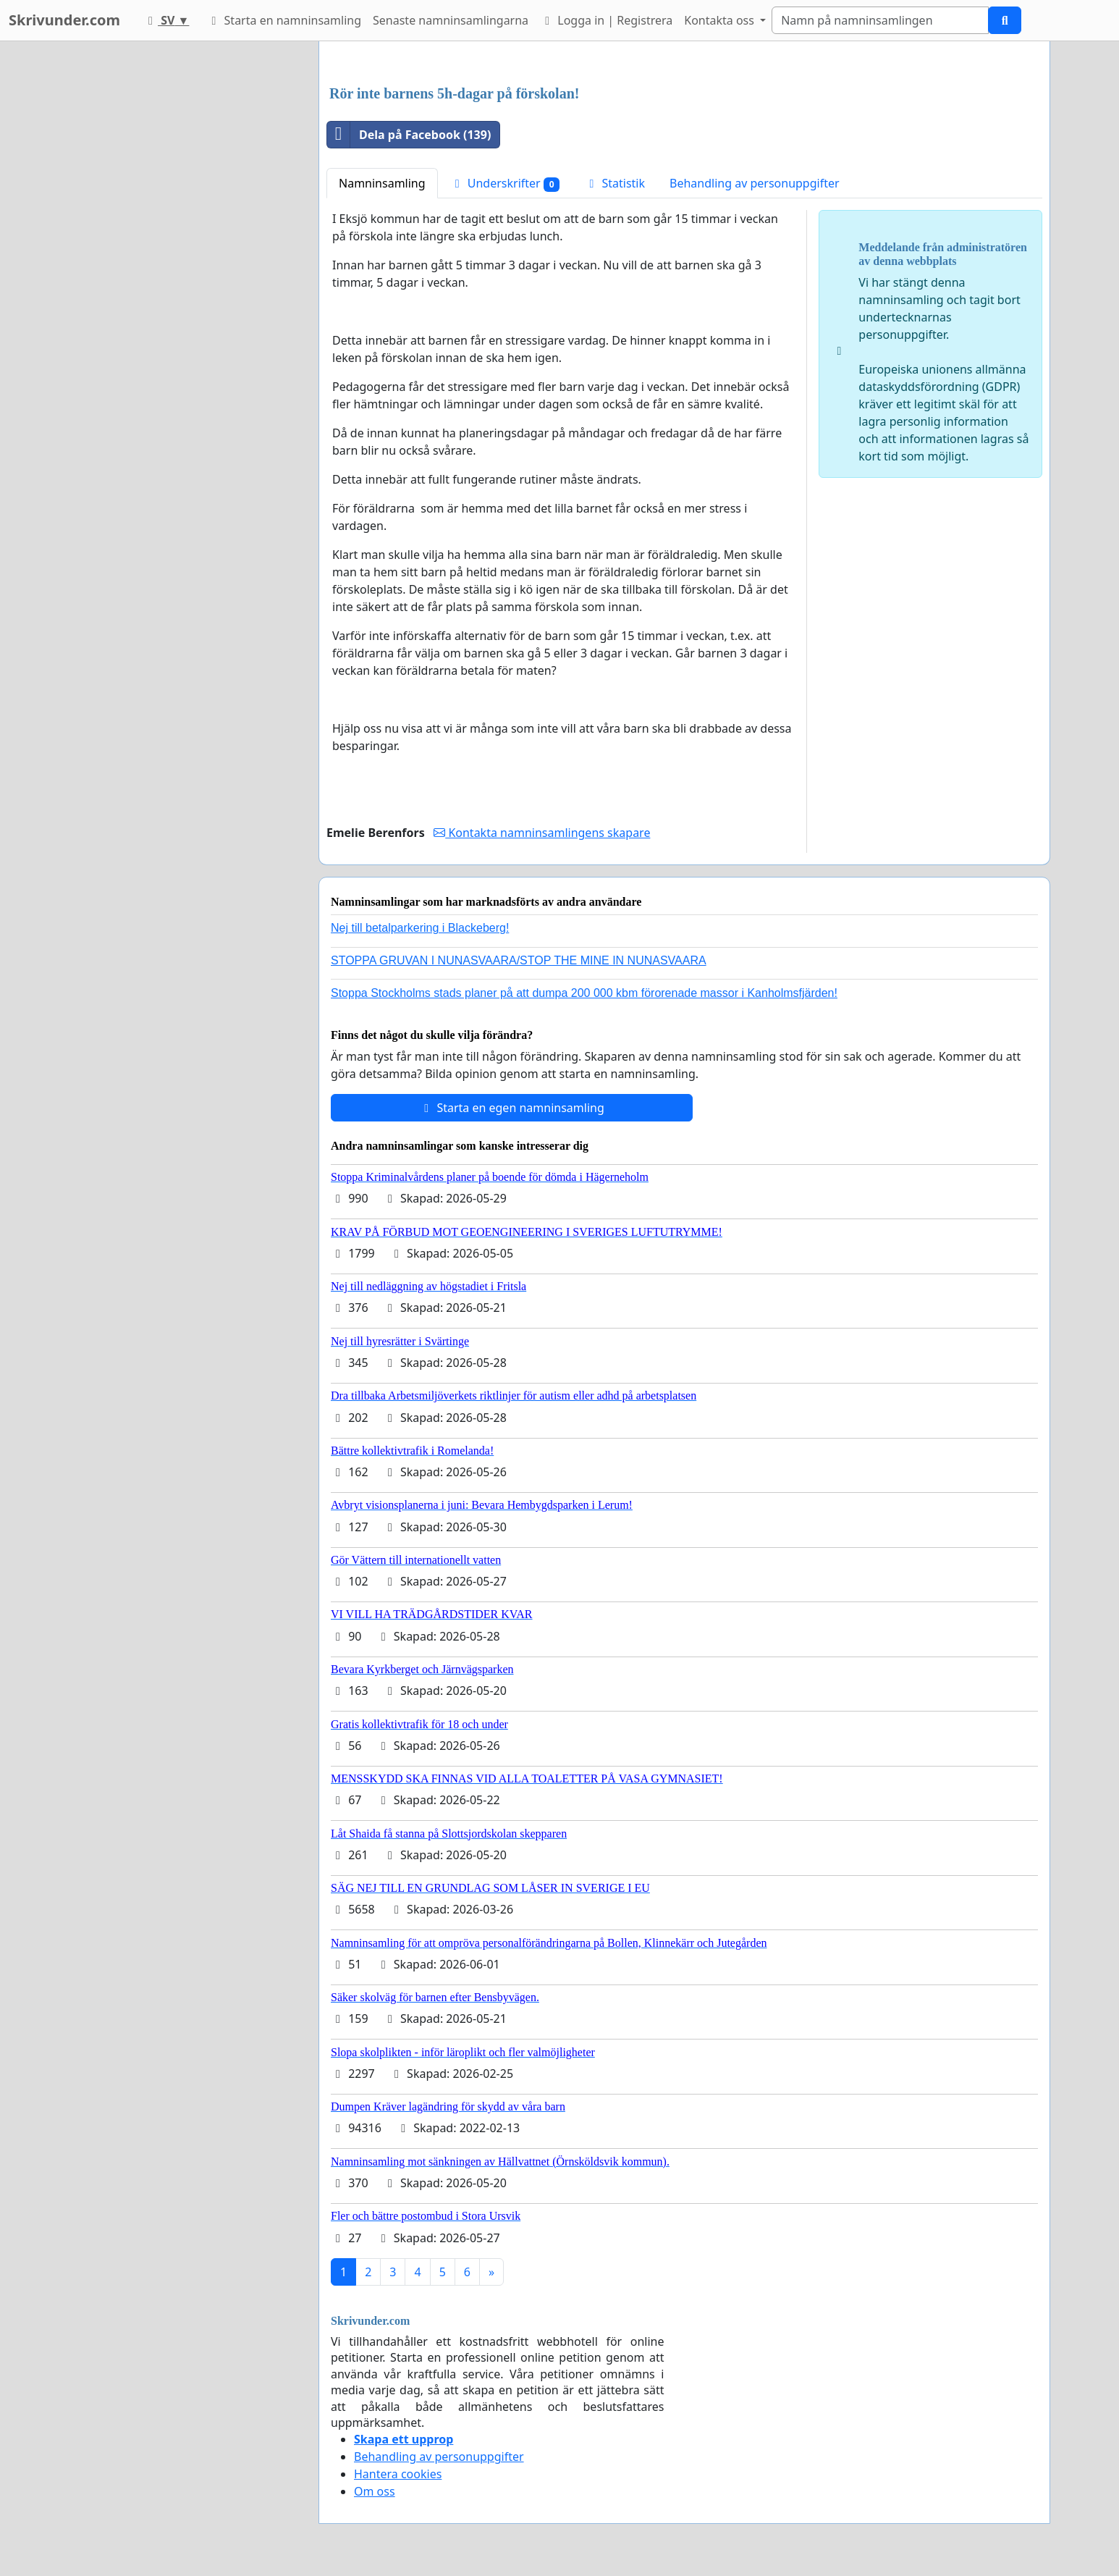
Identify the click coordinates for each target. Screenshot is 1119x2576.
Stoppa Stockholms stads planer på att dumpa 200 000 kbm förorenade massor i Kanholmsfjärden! (584, 993)
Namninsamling (382, 183)
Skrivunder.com (64, 20)
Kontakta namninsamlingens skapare (542, 833)
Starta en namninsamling (283, 20)
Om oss (374, 2491)
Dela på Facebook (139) (409, 135)
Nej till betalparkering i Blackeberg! (420, 928)
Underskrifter (505, 183)
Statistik (614, 183)
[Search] (880, 20)
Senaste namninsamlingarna (450, 20)
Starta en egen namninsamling (511, 1108)
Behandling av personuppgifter (755, 183)
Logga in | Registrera (606, 20)
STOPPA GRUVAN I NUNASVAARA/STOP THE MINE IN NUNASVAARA (518, 960)
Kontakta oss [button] (720, 20)
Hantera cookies (398, 2474)
